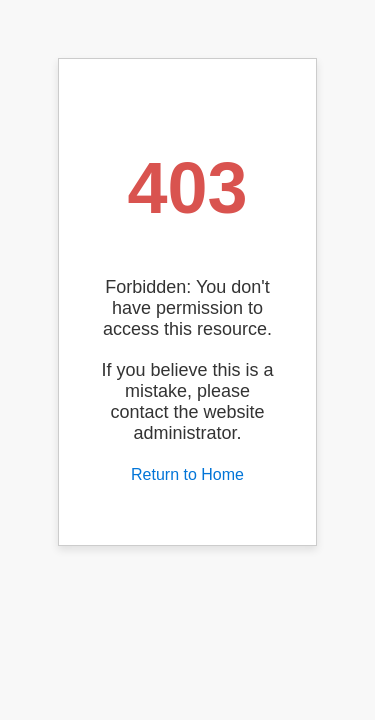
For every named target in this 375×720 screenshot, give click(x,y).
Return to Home (187, 474)
